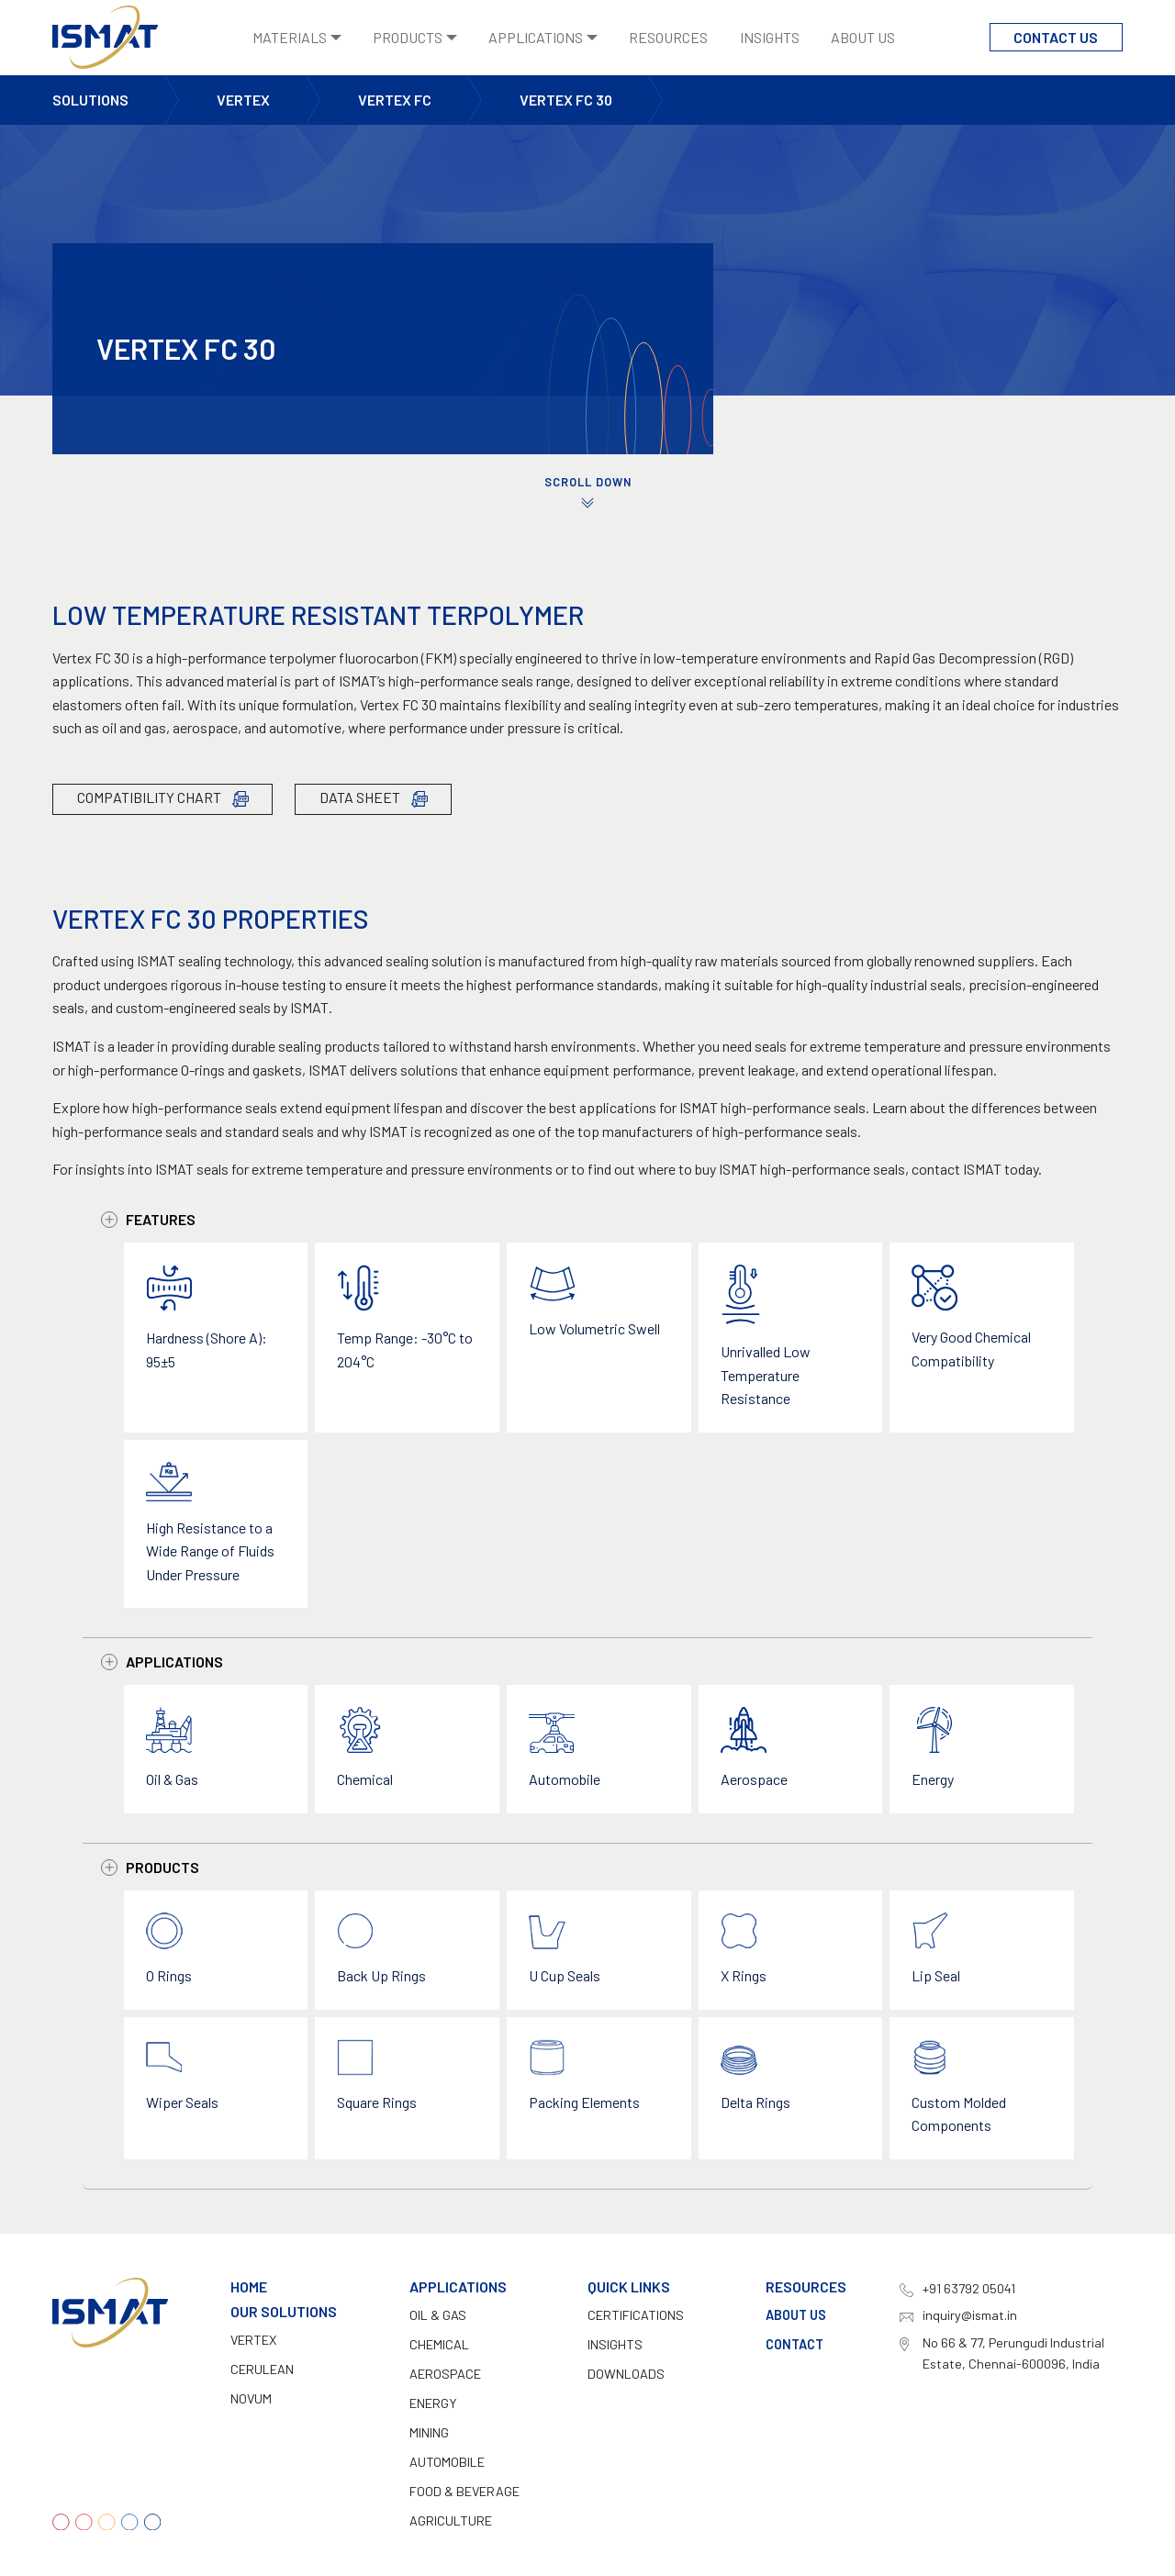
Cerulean (262, 2369)
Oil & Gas (437, 2315)
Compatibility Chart (163, 798)
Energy (432, 2403)
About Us (863, 37)
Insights (770, 37)
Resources (668, 37)
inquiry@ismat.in (970, 2315)
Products (407, 37)
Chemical (439, 2344)
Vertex (243, 99)
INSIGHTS (615, 2344)
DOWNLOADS (626, 2373)
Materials (289, 37)
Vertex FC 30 (566, 99)
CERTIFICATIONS (636, 2315)
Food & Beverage (464, 2491)
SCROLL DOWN (587, 492)
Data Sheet (373, 798)
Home (248, 2286)
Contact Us (1055, 37)
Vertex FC (394, 99)
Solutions (90, 99)
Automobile (447, 2462)
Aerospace (445, 2373)
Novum (251, 2398)
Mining (429, 2432)
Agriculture (450, 2520)
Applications (535, 37)
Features (148, 1219)
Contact (794, 2344)
